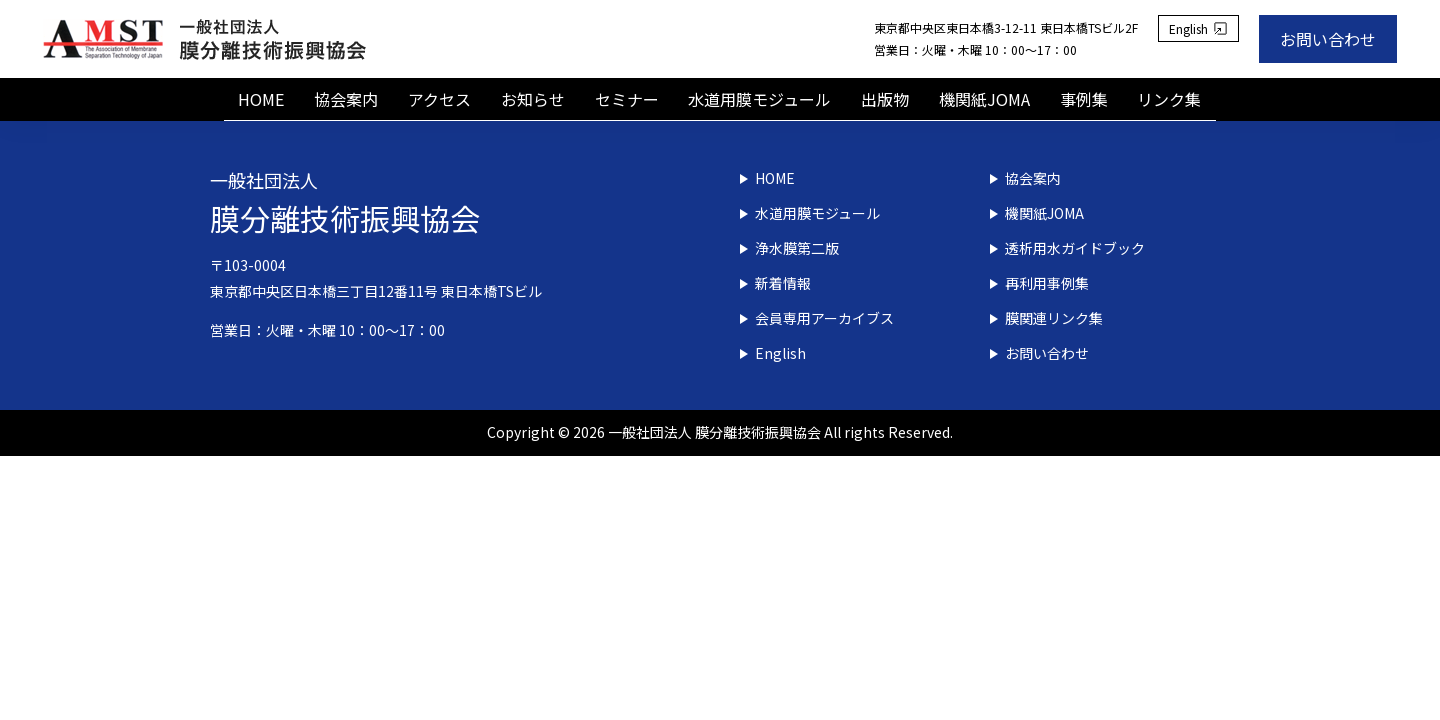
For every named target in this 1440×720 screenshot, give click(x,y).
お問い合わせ (1328, 39)
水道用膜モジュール (759, 99)
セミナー (627, 99)
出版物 (885, 99)
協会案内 (346, 99)
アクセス (439, 99)
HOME (261, 99)
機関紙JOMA (984, 99)
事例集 (1084, 99)
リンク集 (1170, 99)
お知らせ (533, 99)
